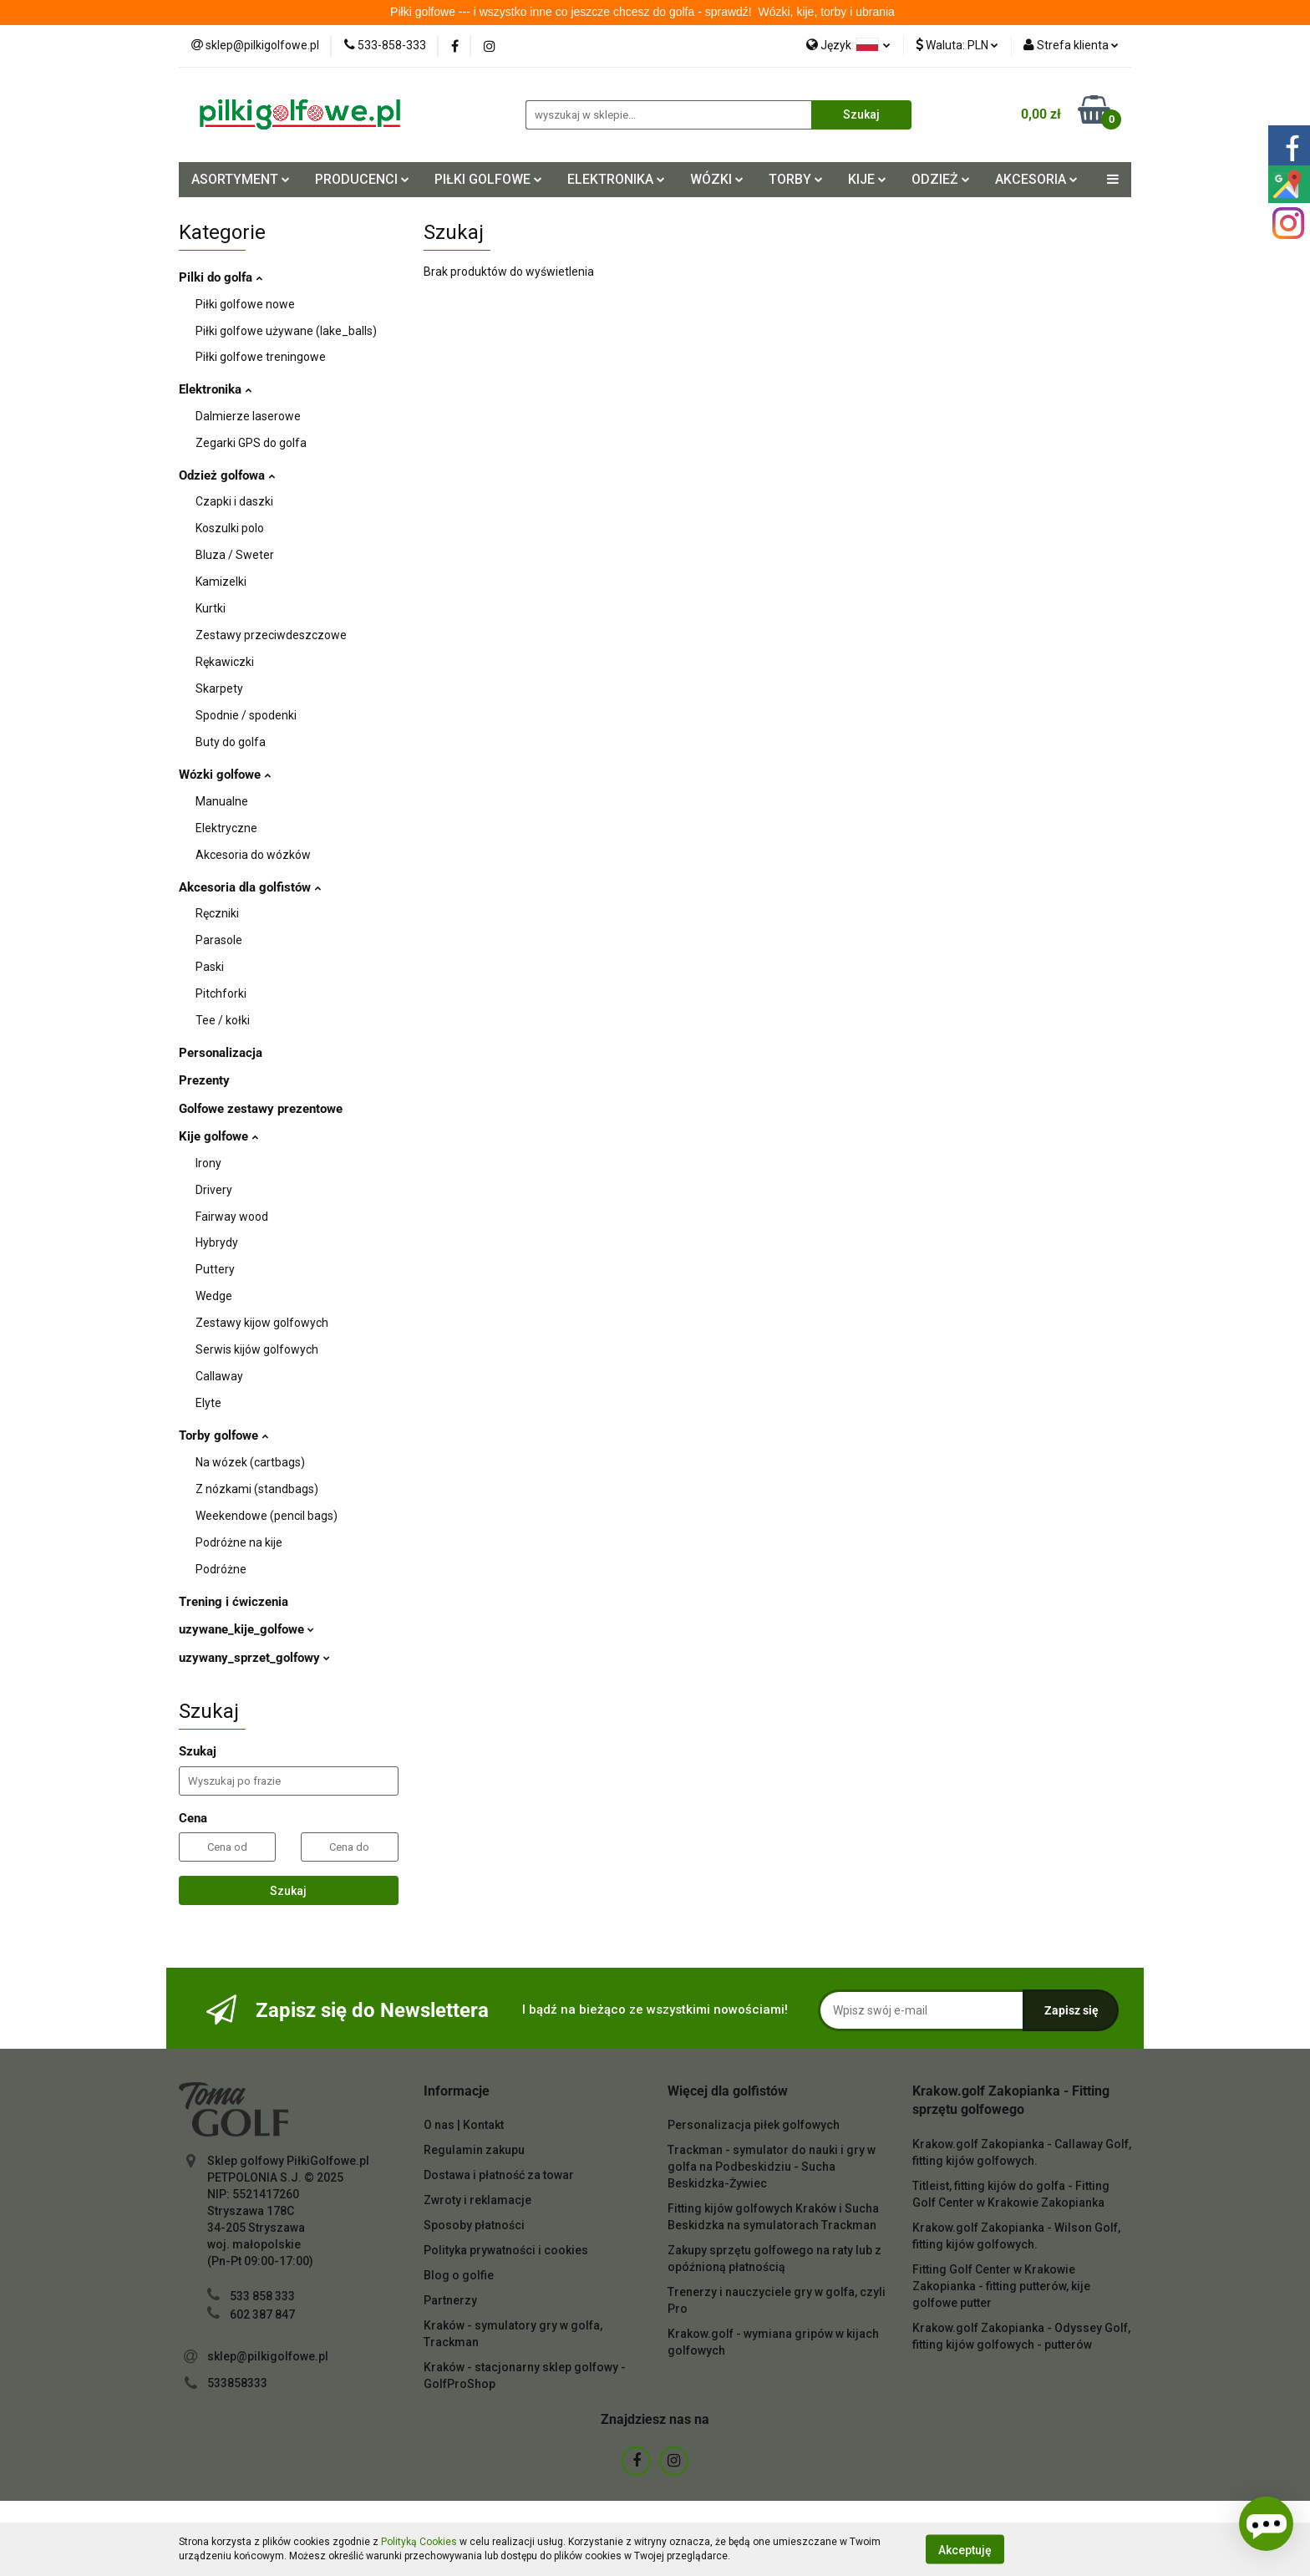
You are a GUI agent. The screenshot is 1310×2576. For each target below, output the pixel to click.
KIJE (867, 179)
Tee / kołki (222, 1020)
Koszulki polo (229, 528)
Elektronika (215, 389)
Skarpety (219, 688)
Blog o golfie (459, 2275)
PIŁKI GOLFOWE (488, 179)
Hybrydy (216, 1242)
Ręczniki (217, 913)
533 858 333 (262, 2296)
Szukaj (288, 1891)
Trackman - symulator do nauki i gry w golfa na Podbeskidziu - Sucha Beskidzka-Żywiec (772, 2166)
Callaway (219, 1376)
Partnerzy (450, 2300)
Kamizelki (220, 581)
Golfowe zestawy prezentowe (261, 1108)
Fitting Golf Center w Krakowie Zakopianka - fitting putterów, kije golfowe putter (1001, 2286)
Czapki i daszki (234, 501)
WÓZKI (717, 179)
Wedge (213, 1296)
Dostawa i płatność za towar (499, 2175)
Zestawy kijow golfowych (261, 1322)
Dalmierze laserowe (248, 416)
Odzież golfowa (227, 475)
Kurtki (210, 608)
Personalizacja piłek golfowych (754, 2124)
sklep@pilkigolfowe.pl (267, 2356)
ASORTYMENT (240, 179)
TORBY (796, 179)
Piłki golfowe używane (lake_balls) (286, 331)
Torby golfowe (223, 1435)
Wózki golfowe (225, 774)
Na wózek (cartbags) (250, 1462)
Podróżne (220, 1569)
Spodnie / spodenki (246, 715)
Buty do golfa (230, 742)
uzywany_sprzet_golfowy (254, 1657)
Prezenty (204, 1080)
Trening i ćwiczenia (233, 1601)
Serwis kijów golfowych (256, 1349)
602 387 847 (262, 2314)
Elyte (208, 1403)
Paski (209, 966)
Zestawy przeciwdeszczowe (271, 635)
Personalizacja (220, 1052)
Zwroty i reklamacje (477, 2200)
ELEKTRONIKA (616, 179)
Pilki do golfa (220, 277)
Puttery (215, 1269)
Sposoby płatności (474, 2225)
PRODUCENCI (362, 179)
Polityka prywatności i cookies (506, 2250)
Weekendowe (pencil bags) (266, 1515)
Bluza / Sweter (234, 554)
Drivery (213, 1190)
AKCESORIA (1036, 179)
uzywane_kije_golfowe (246, 1629)
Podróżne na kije (238, 1542)
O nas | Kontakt (464, 2124)
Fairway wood (231, 1216)
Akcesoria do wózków (253, 854)
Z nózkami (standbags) (256, 1489)
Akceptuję (965, 2549)
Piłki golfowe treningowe (260, 356)
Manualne (221, 801)
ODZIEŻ (940, 179)
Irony (208, 1163)
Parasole (218, 940)
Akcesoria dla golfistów (250, 887)
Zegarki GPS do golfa (251, 443)
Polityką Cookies (419, 2542)
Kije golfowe (218, 1136)
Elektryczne (226, 828)
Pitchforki (220, 993)
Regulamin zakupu (474, 2150)
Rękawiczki (224, 661)
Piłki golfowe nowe (245, 304)
